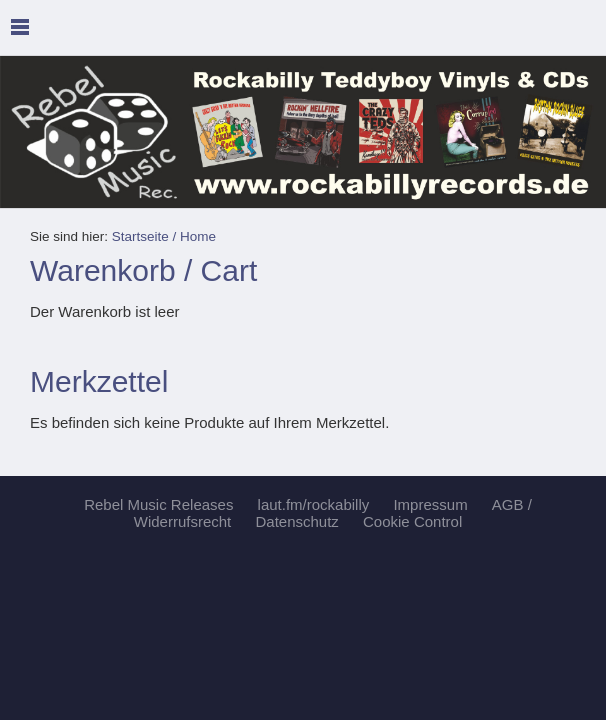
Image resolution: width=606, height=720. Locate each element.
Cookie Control (412, 521)
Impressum (430, 504)
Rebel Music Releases (158, 504)
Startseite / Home (164, 236)
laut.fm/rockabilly (314, 504)
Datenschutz (296, 521)
